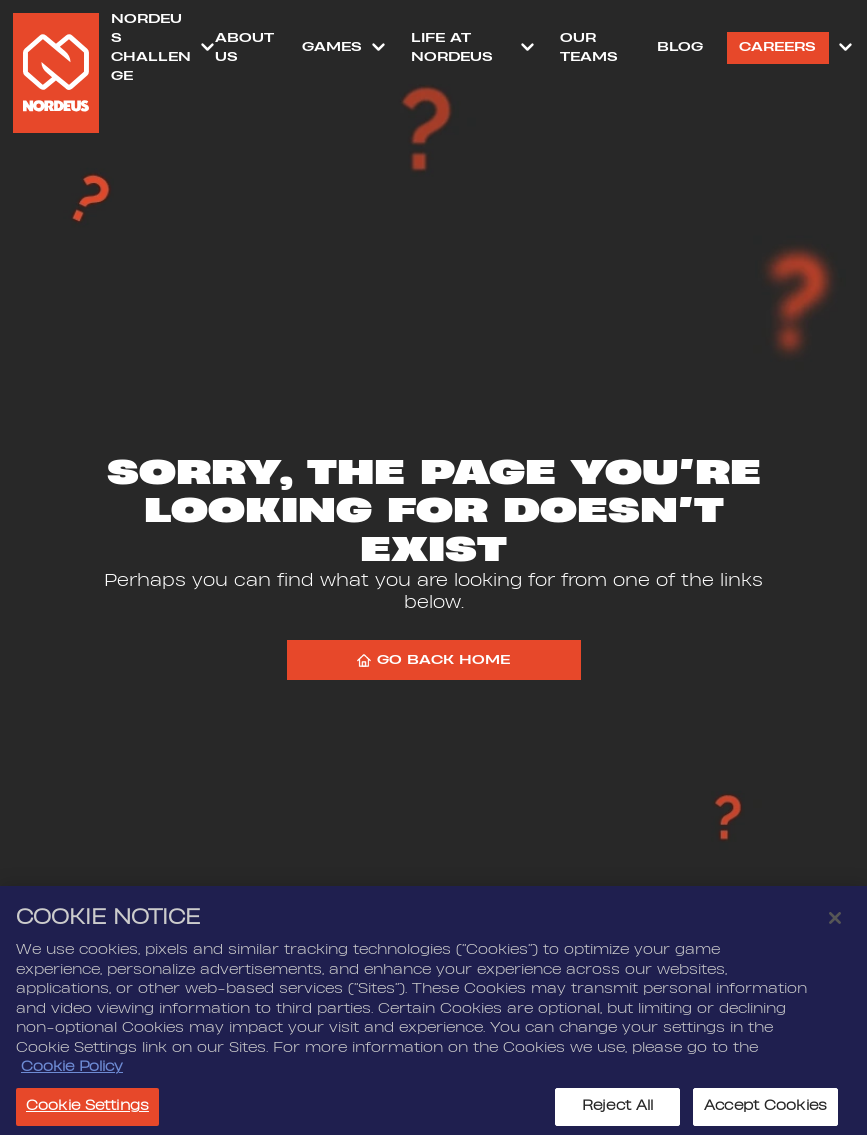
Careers (777, 47)
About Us (244, 47)
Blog (680, 47)
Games (332, 47)
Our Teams (589, 47)
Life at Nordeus (452, 47)
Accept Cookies (765, 1111)
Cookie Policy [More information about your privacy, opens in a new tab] (72, 1072)
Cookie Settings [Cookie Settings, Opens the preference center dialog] (87, 1111)
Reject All (617, 1111)
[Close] (835, 923)
